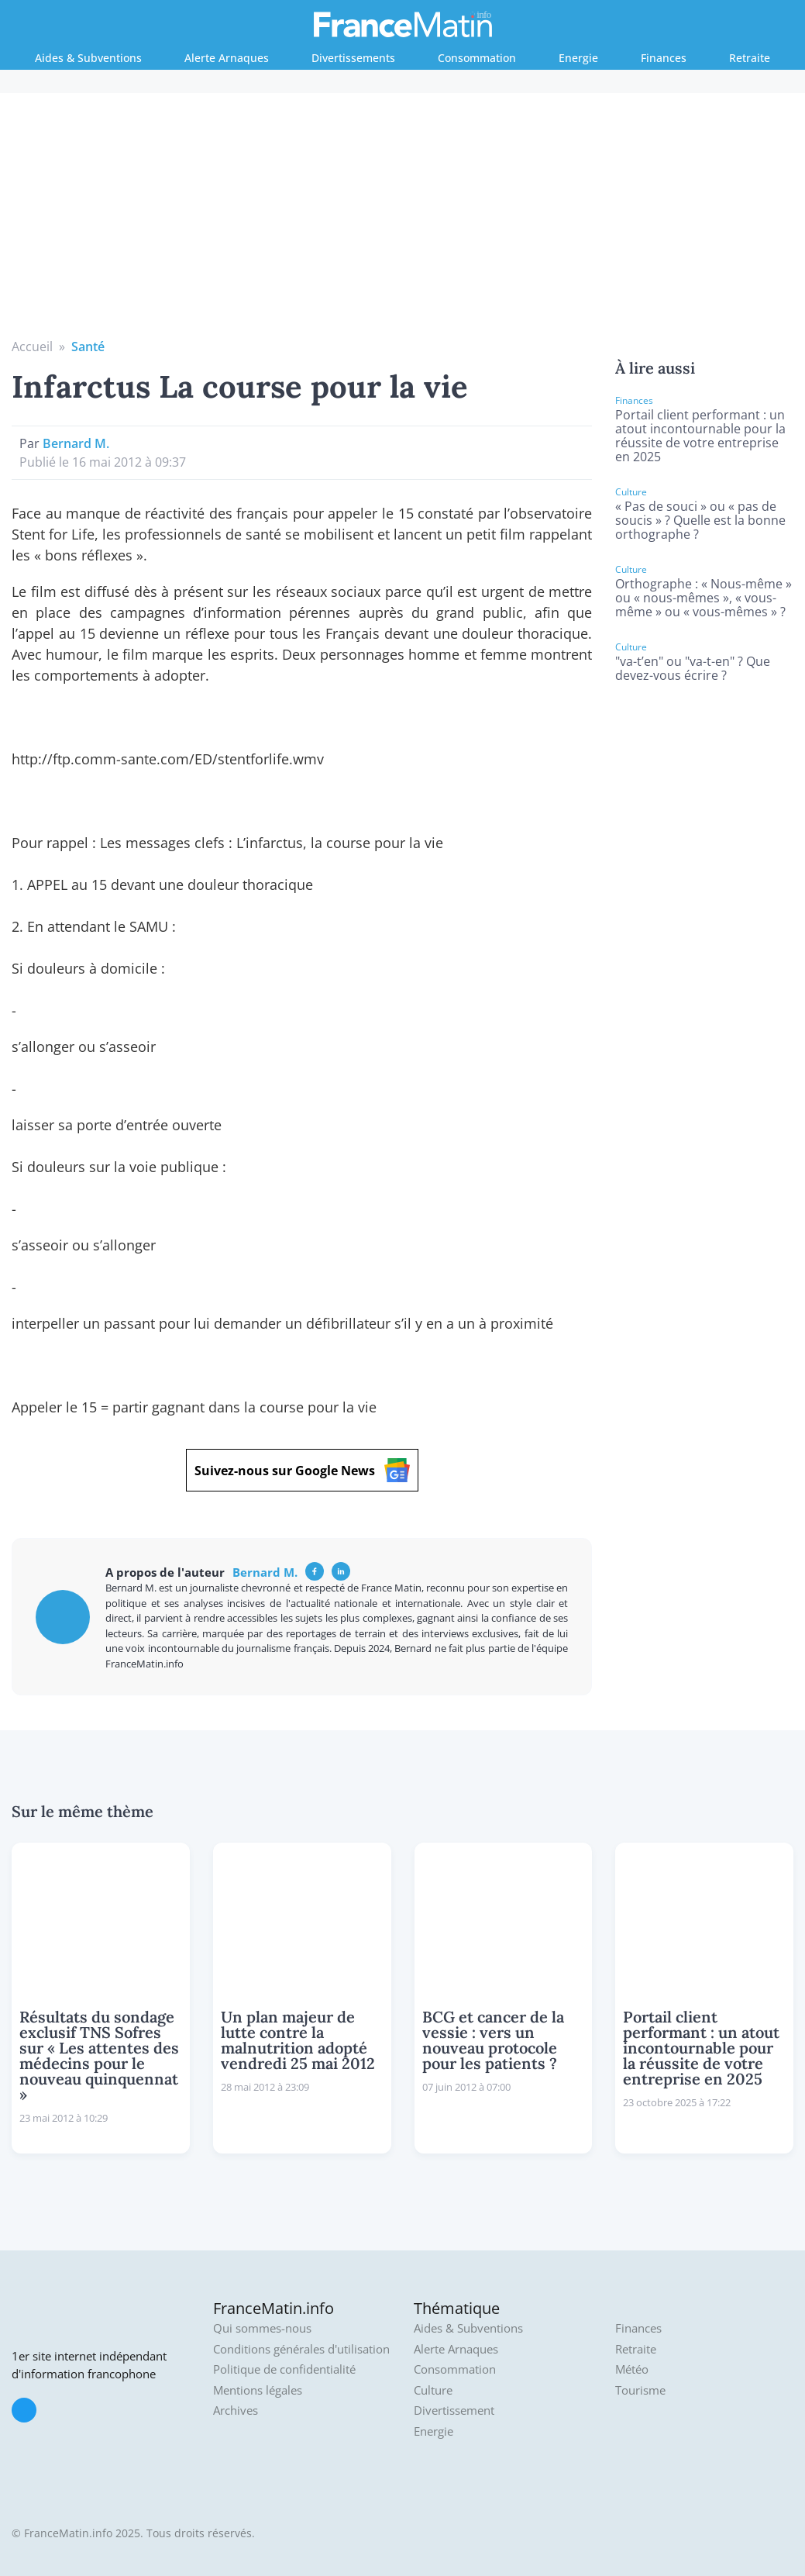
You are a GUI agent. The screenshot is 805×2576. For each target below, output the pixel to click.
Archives (235, 2410)
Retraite (749, 57)
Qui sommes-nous (262, 2328)
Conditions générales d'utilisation (301, 2349)
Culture (433, 2390)
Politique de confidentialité (284, 2369)
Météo (631, 2369)
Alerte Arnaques (226, 57)
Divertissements (353, 57)
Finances (663, 57)
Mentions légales (257, 2390)
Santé (88, 346)
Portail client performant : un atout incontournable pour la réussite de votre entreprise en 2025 (700, 435)
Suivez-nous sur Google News (302, 1470)
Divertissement (454, 2410)
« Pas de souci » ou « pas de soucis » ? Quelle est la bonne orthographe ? (700, 520)
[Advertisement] (403, 220)
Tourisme (640, 2390)
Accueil (32, 346)
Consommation (477, 57)
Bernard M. (76, 443)
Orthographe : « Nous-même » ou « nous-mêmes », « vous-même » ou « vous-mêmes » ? (703, 597)
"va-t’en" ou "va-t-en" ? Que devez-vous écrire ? (692, 668)
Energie (578, 57)
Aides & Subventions (88, 57)
